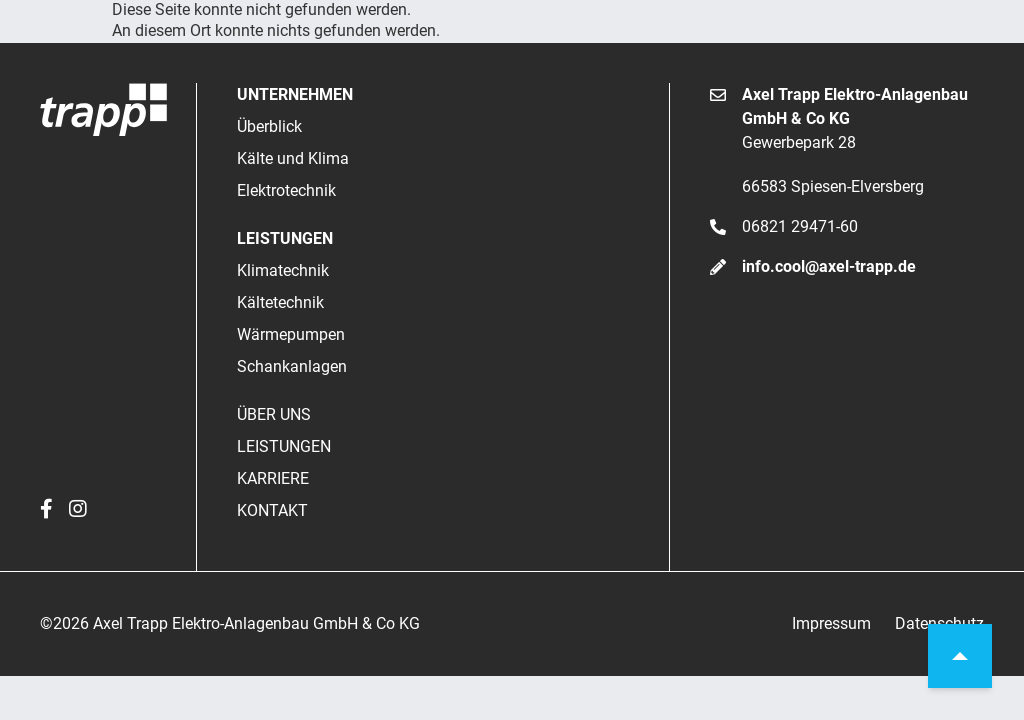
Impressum (831, 623)
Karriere (273, 478)
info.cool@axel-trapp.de (829, 266)
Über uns (274, 414)
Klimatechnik (283, 270)
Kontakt (272, 510)
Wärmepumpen (291, 334)
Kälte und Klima (293, 158)
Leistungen (284, 446)
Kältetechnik (280, 302)
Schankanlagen (292, 366)
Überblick (269, 126)
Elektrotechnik (286, 190)
